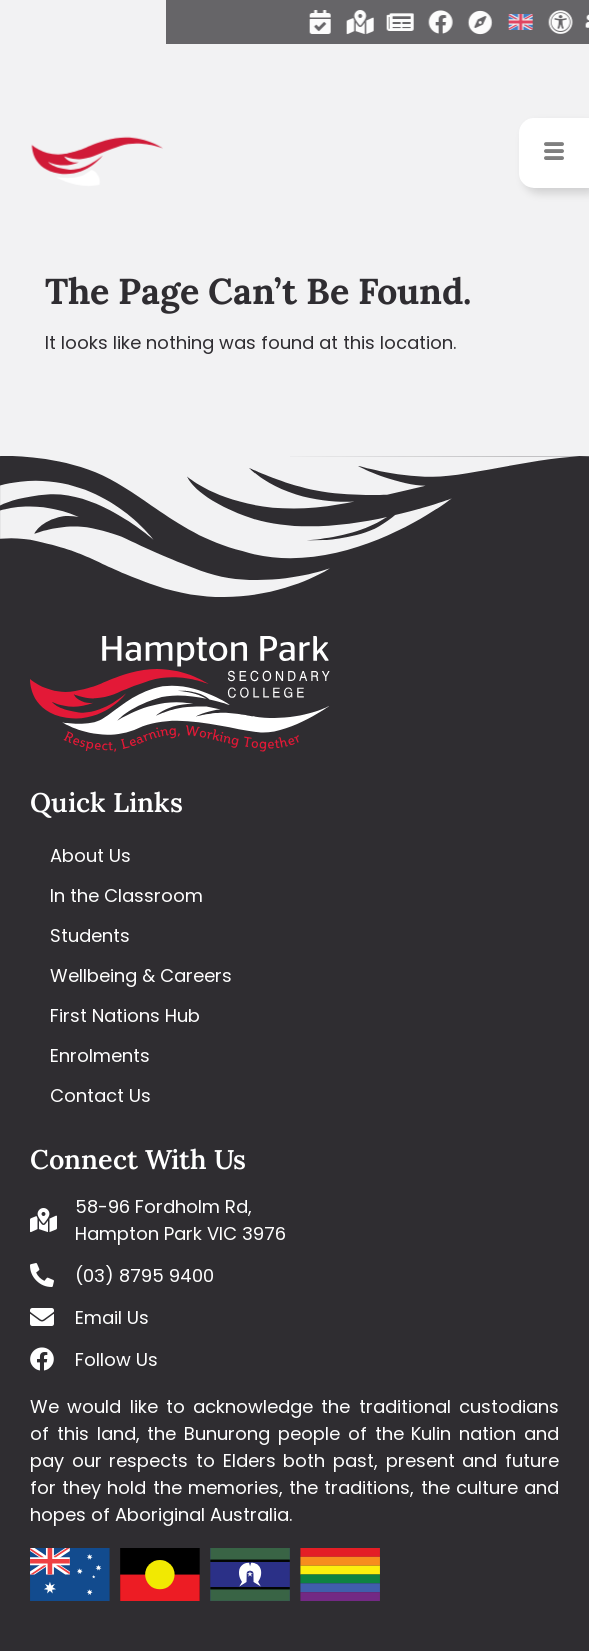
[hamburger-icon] (554, 153)
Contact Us (100, 1095)
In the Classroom (126, 895)
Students (90, 935)
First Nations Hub (125, 1015)
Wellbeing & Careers (141, 975)
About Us (90, 855)
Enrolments (100, 1055)
